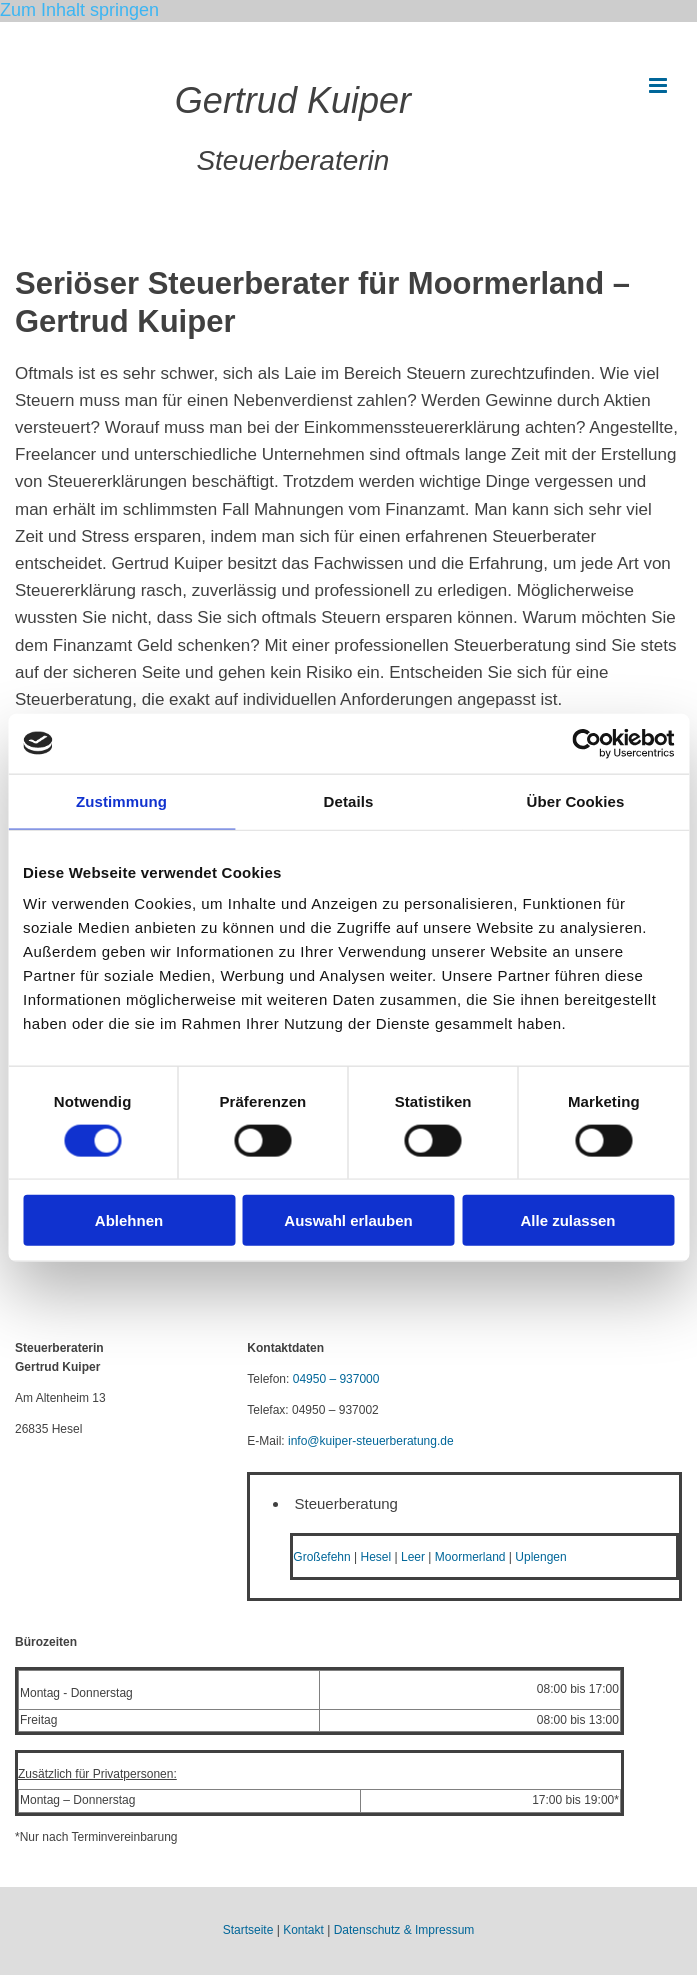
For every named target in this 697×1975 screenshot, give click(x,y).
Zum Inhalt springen (79, 10)
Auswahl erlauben (348, 1220)
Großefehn (321, 1557)
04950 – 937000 (336, 1379)
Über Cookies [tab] (576, 800)
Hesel (376, 1557)
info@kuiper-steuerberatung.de (371, 1441)
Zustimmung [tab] (121, 800)
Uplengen (540, 1557)
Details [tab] (349, 800)
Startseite (248, 1930)
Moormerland (470, 1557)
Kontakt (303, 1930)
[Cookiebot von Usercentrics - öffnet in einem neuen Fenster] (586, 743)
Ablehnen (129, 1220)
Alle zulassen (567, 1220)
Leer (413, 1557)
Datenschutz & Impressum (404, 1930)
